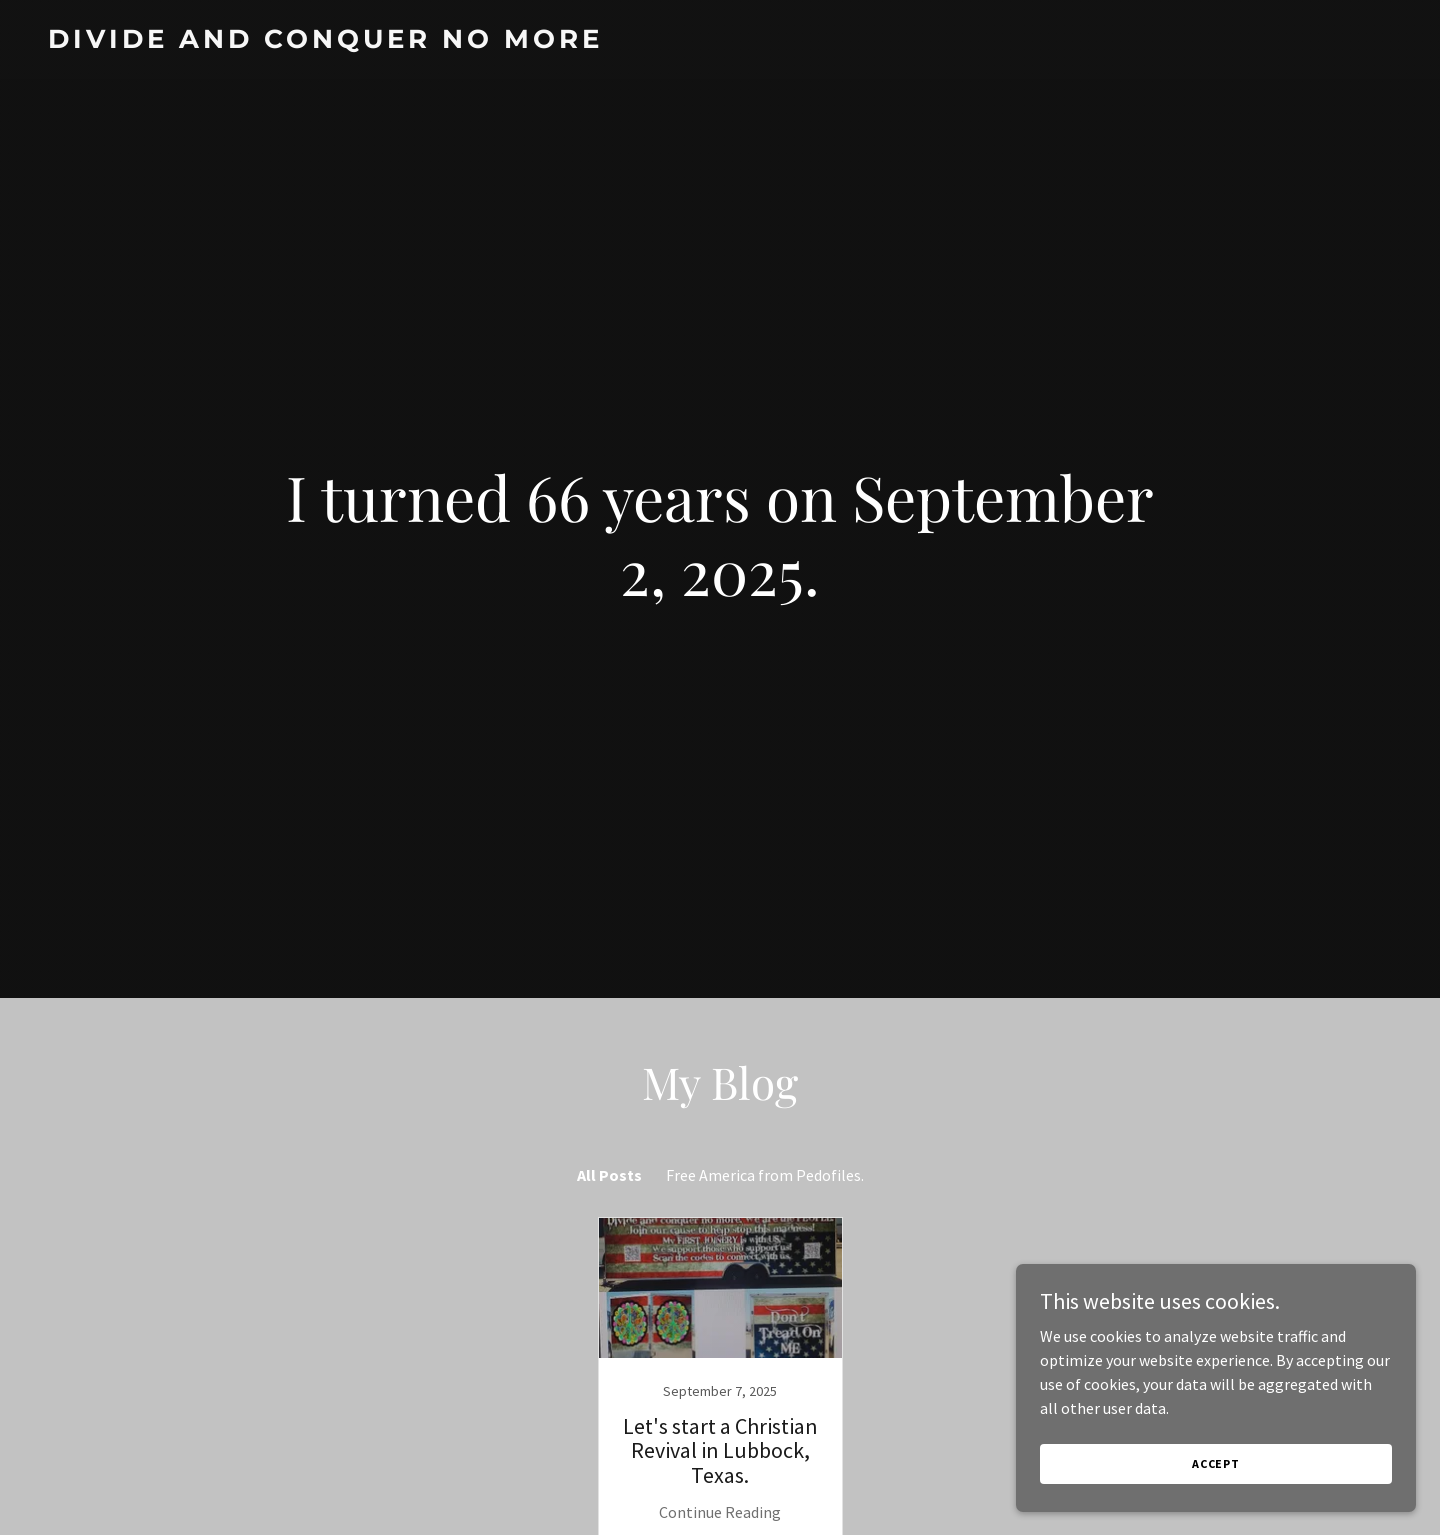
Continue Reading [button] (720, 1512)
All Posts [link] (609, 1175)
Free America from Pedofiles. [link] (765, 1175)
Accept (1216, 1463)
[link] (720, 42)
